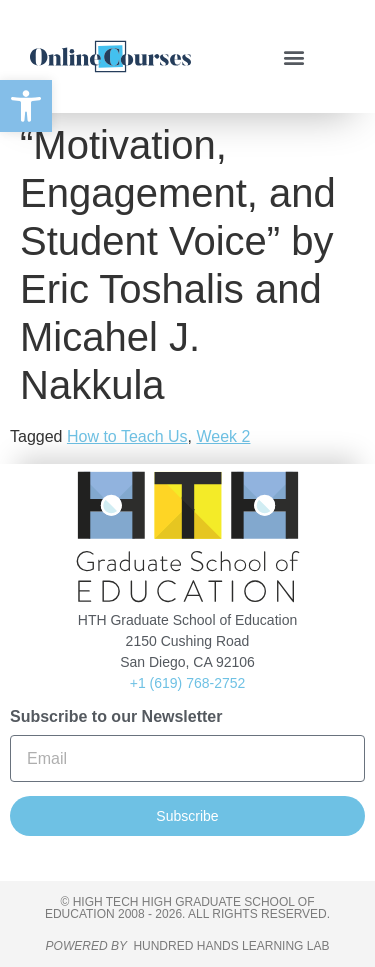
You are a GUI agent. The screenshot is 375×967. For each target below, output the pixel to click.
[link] (26, 106)
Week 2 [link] (223, 436)
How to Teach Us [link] (127, 436)
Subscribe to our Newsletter (116, 717)
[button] (293, 56)
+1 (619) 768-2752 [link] (188, 683)
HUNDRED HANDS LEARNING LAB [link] (231, 946)
